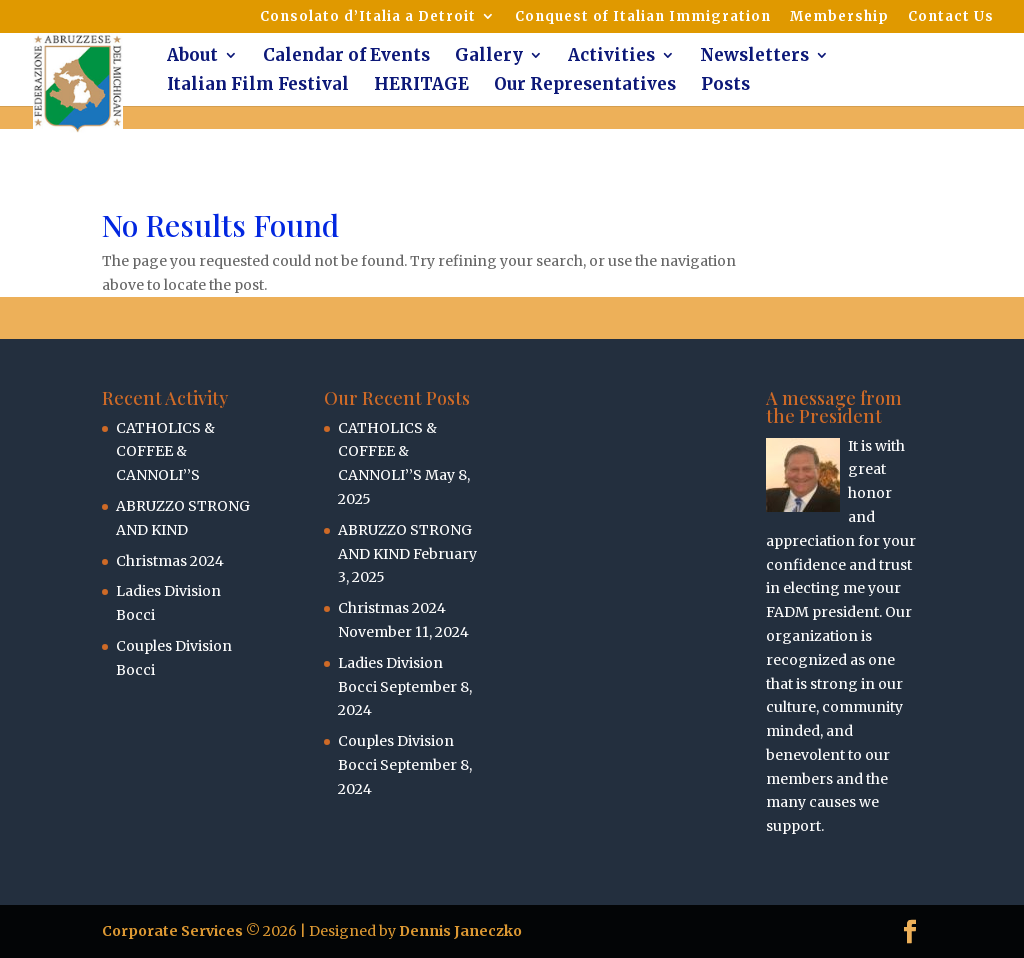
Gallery (489, 57)
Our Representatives (585, 86)
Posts (725, 86)
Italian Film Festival (258, 86)
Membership (839, 17)
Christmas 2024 (170, 561)
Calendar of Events (346, 57)
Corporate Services (172, 931)
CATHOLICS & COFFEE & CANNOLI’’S (165, 452)
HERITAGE (421, 86)
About (192, 57)
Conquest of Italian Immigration (643, 17)
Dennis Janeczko (460, 931)
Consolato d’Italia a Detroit (368, 17)
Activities (611, 57)
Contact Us (951, 17)
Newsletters (754, 57)
